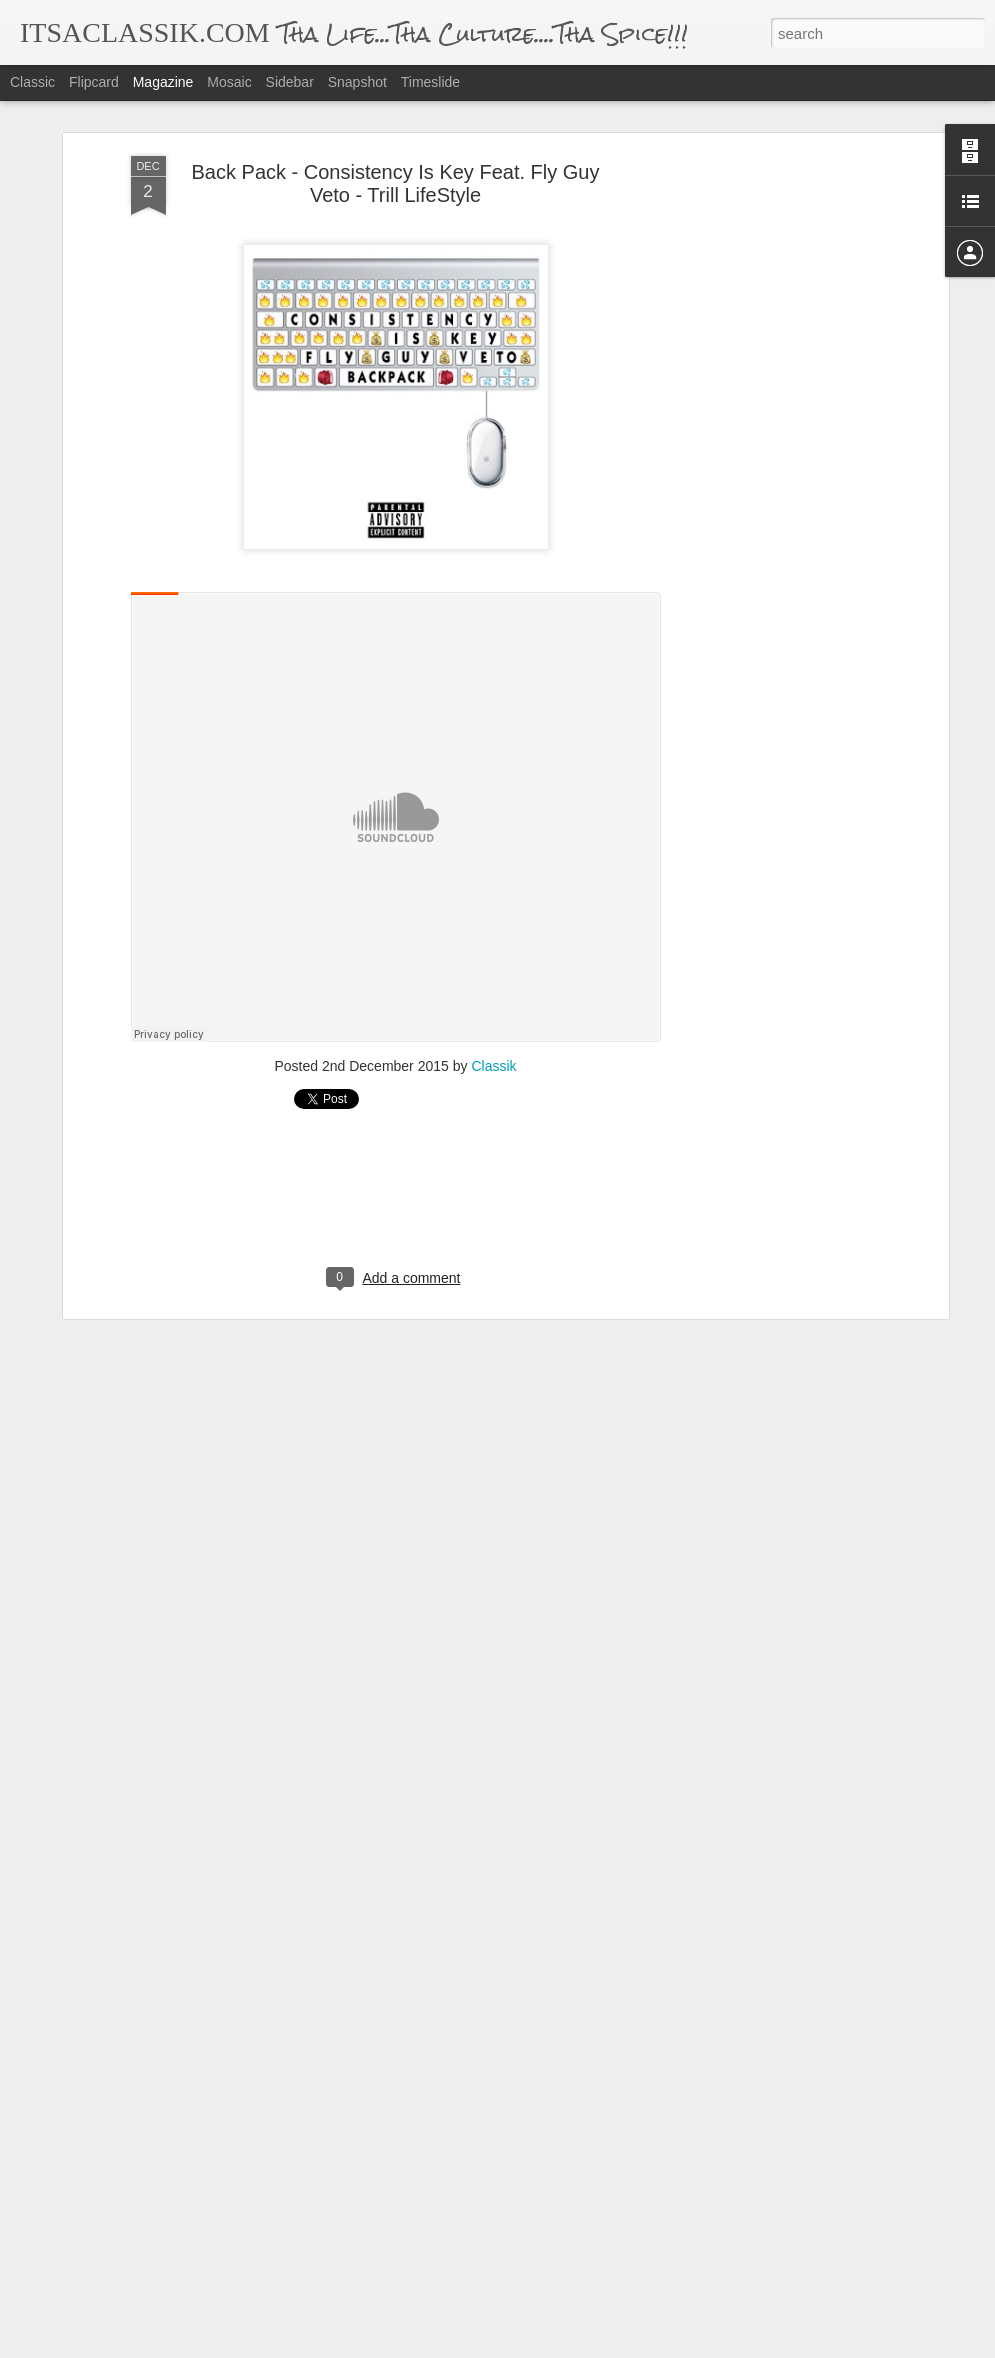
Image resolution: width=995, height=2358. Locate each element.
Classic (32, 82)
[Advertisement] (771, 471)
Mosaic (229, 82)
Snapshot (357, 82)
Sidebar (290, 82)
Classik (493, 1066)
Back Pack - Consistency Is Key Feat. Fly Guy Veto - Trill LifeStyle (396, 183)
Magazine (163, 82)
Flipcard (94, 82)
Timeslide (430, 82)
